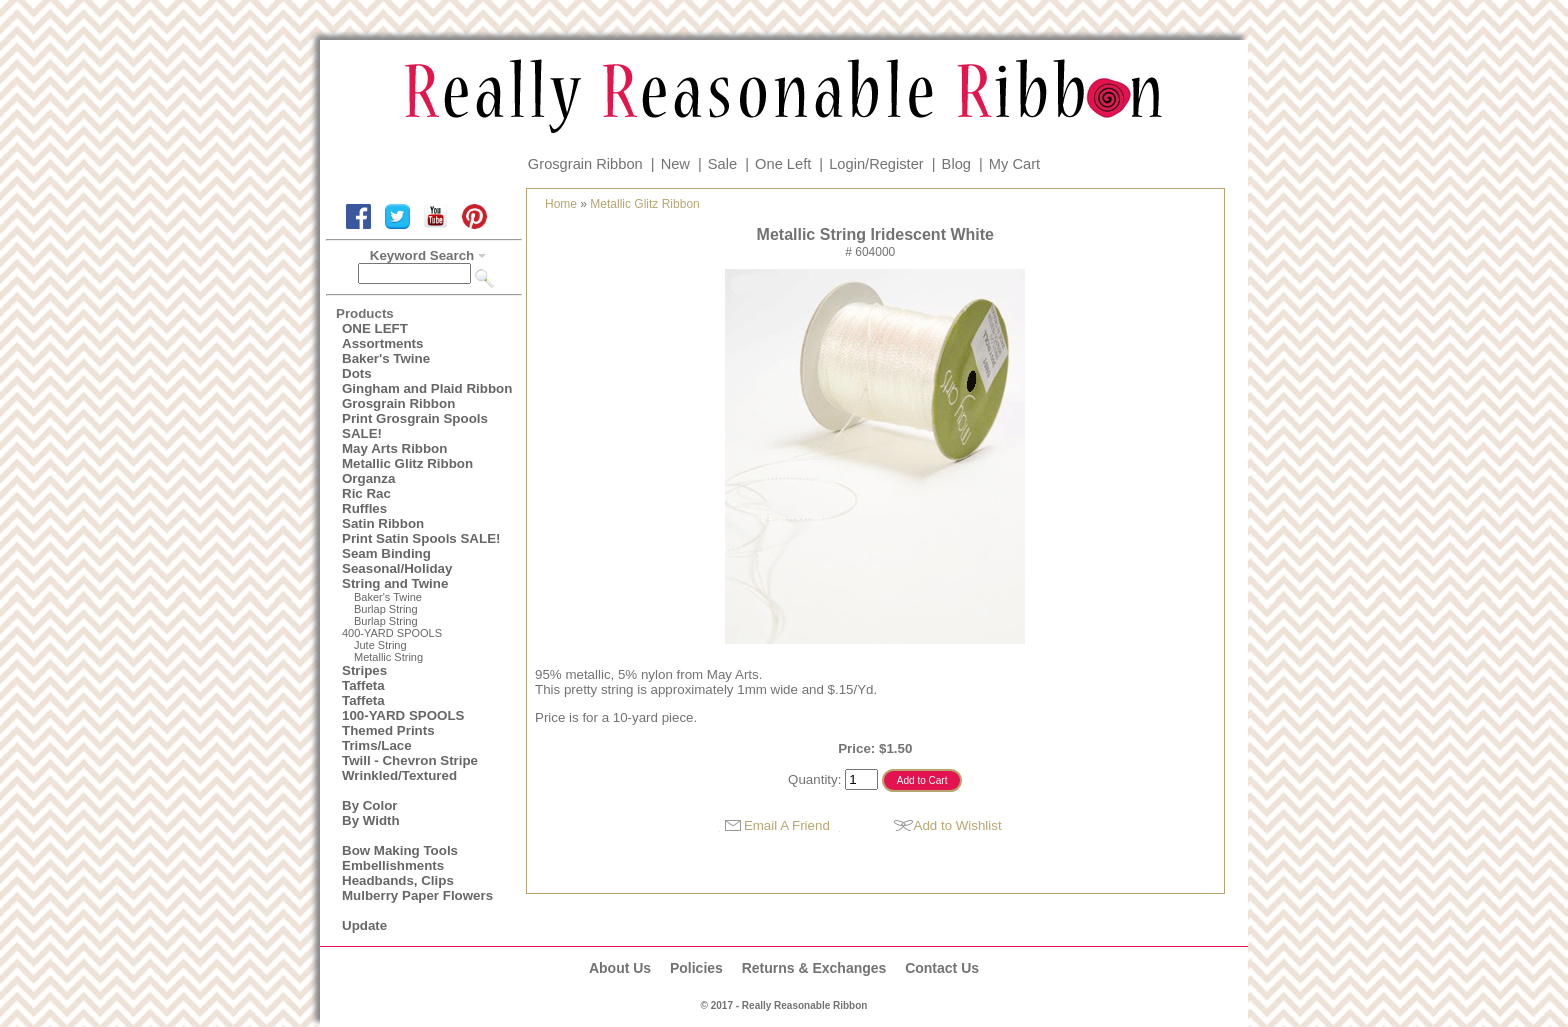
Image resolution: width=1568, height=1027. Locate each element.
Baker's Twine (386, 358)
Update (364, 925)
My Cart (1014, 164)
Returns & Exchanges (814, 968)
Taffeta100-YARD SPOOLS (403, 708)
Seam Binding (386, 553)
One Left (783, 164)
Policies (696, 968)
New (675, 164)
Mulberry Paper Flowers (417, 895)
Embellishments (393, 865)
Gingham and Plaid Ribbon (427, 388)
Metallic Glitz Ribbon (407, 463)
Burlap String (386, 609)
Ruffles (364, 508)
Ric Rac (366, 493)
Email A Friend (787, 825)
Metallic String (388, 657)
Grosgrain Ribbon (585, 164)
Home (561, 204)
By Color (370, 805)
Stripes (364, 670)
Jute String (380, 645)
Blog (956, 164)
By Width (371, 820)
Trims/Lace (377, 745)
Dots (357, 373)
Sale (722, 164)
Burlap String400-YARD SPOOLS (392, 627)
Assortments (382, 343)
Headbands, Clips (398, 880)
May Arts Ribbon (394, 448)
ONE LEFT (375, 328)
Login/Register (876, 164)
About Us (620, 968)
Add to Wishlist (958, 825)
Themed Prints (388, 730)
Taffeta (363, 685)
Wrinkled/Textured (399, 775)
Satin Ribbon (383, 523)
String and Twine (395, 583)
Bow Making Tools (400, 850)
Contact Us (942, 968)
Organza (368, 478)
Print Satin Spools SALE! (421, 538)
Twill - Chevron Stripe (410, 760)
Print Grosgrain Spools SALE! (415, 426)
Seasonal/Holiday (397, 568)
